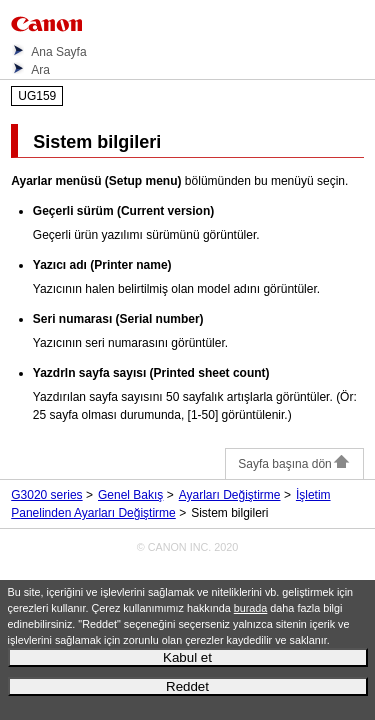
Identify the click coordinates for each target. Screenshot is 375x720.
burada (251, 608)
